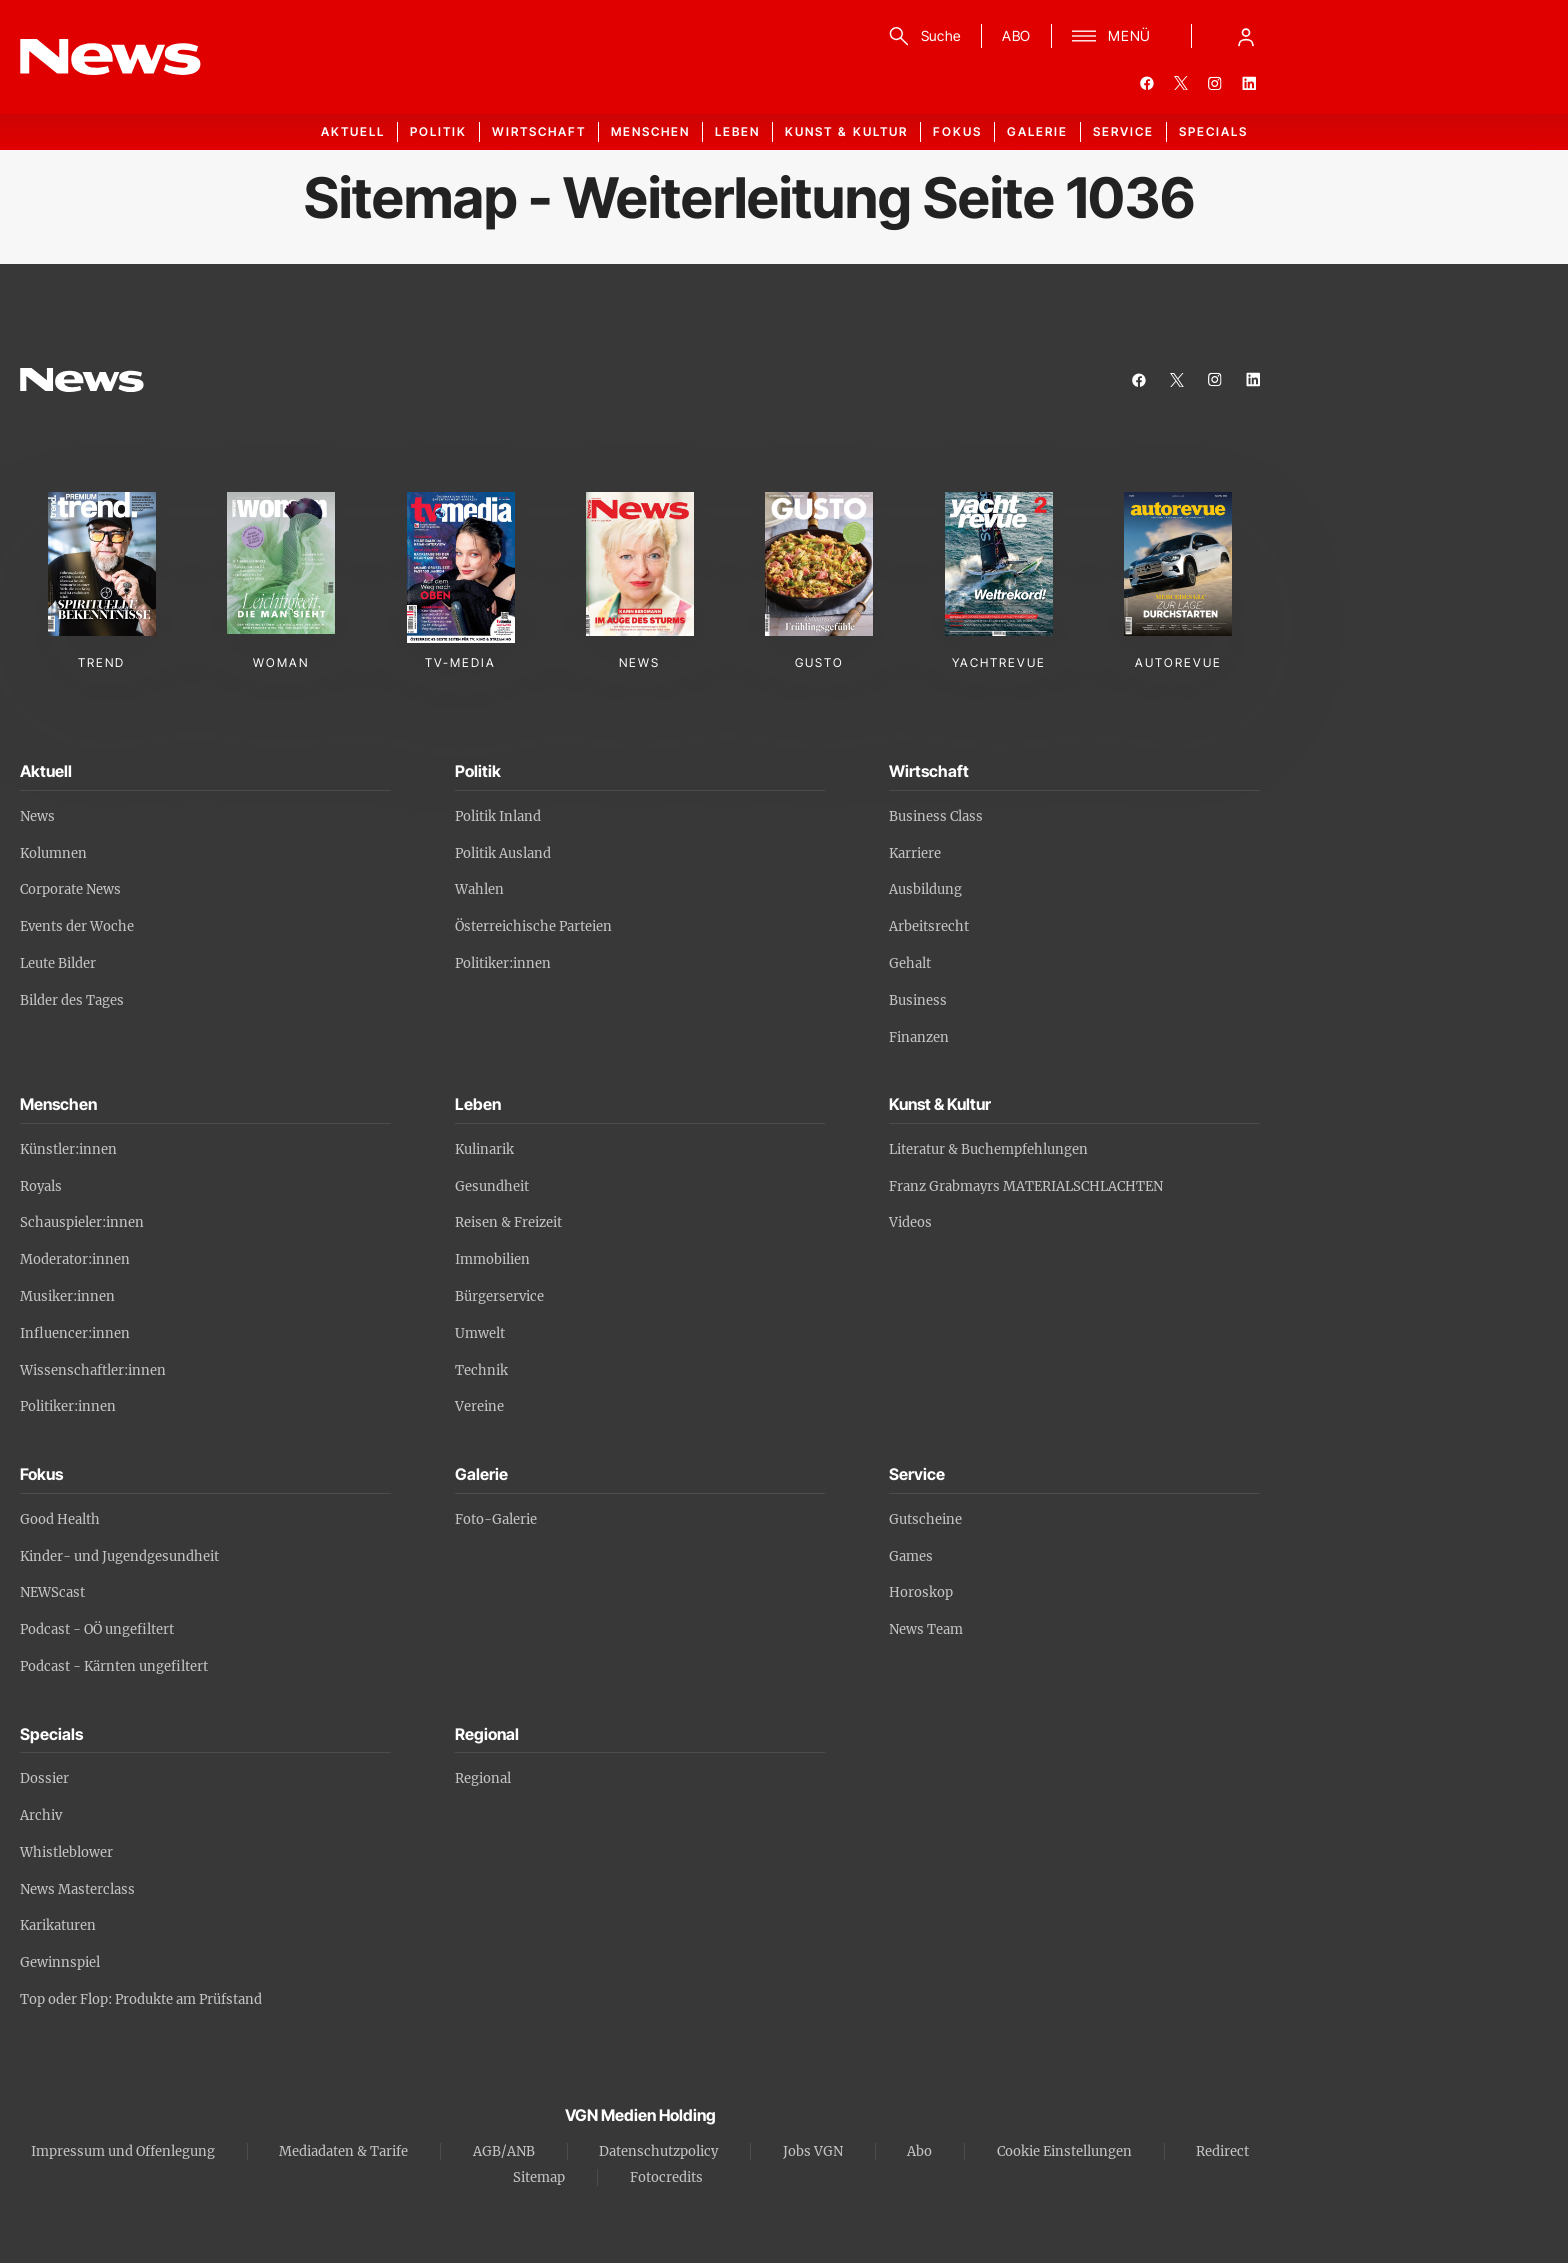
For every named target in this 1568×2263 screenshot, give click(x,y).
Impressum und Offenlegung (123, 2151)
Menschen (650, 131)
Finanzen (919, 1037)
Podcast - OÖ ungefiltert (97, 1629)
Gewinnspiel (60, 1962)
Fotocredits (666, 2177)
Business (918, 1000)
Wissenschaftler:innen (93, 1370)
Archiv (41, 1815)
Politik (438, 131)
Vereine (479, 1406)
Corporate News (70, 889)
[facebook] (1147, 83)
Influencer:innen (75, 1333)
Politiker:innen (503, 963)
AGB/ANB (504, 2151)
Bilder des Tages (72, 1000)
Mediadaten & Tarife (343, 2151)
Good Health (60, 1519)
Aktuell (353, 131)
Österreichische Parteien (533, 926)
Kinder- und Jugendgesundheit (119, 1556)
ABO (1016, 35)
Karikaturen (58, 1925)
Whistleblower (66, 1852)
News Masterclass (77, 1889)
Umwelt (480, 1333)
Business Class (936, 816)
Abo (919, 2151)
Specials (1213, 131)
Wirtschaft (539, 131)
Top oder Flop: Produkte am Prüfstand (141, 1999)
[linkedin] (1249, 83)
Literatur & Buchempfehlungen (988, 1149)
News (37, 816)
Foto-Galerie (496, 1519)
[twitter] (1181, 83)
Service (1123, 131)
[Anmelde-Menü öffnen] (1246, 36)
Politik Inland (498, 816)
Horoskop (921, 1592)
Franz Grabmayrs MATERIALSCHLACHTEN (1026, 1186)
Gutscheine (925, 1519)
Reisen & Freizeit (508, 1222)
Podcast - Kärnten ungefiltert (114, 1666)
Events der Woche (77, 926)
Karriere (915, 853)
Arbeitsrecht (929, 926)
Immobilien (492, 1259)
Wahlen (479, 889)
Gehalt (910, 963)
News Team (926, 1629)
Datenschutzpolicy (658, 2151)
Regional (483, 1778)
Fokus (957, 131)
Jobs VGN (813, 2151)
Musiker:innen (67, 1296)
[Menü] (1111, 36)
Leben (737, 131)
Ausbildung (925, 889)
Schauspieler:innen (82, 1222)
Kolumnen (53, 853)
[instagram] (1215, 83)
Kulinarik (484, 1149)
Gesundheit (492, 1186)
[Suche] (921, 36)
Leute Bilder (58, 963)
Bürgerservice (499, 1296)
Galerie (1037, 131)
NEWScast (52, 1592)
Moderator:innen (75, 1259)
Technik (481, 1370)
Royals (41, 1186)
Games (911, 1556)
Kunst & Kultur (846, 131)
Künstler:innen (68, 1149)
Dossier (44, 1778)
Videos (910, 1222)
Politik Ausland (503, 853)
